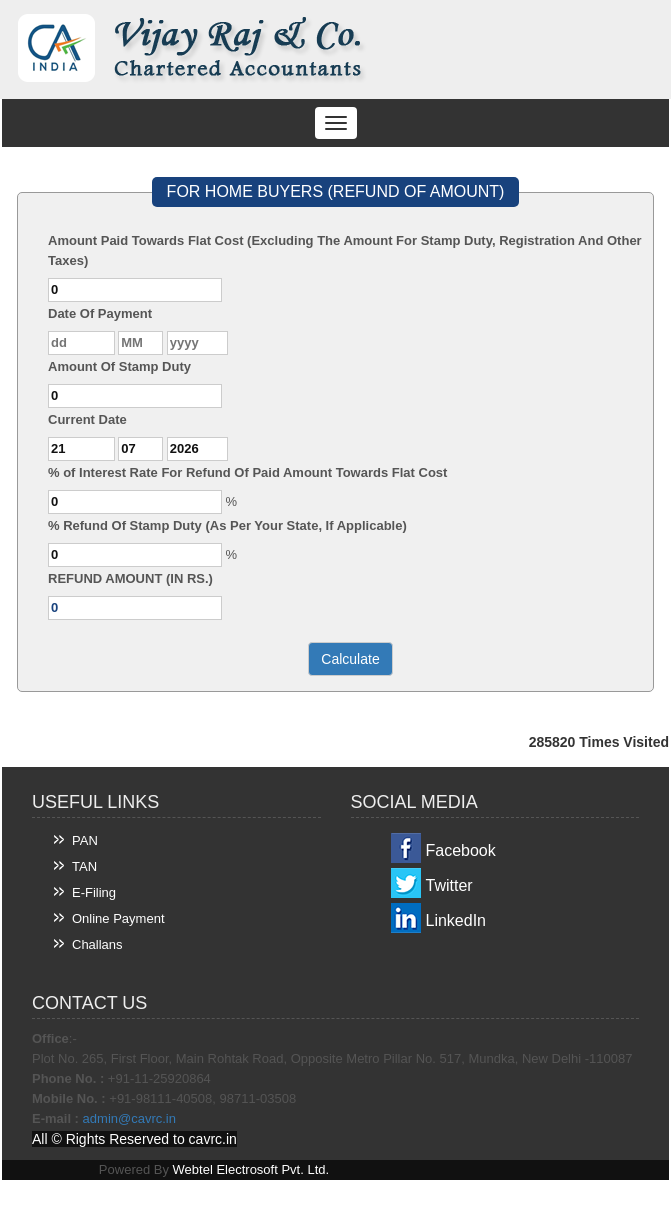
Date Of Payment (100, 313)
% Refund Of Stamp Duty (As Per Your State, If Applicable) (227, 525)
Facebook (461, 850)
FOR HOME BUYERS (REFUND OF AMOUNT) (336, 191)
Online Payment (118, 918)
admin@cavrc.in (129, 1118)
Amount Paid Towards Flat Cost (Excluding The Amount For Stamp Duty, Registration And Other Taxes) (345, 250)
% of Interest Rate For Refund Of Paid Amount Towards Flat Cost (247, 472)
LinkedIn (456, 920)
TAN (84, 866)
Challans (97, 944)
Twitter (449, 885)
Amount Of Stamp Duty (119, 366)
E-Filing (94, 892)
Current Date (87, 419)
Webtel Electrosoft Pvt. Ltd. (251, 1169)
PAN (85, 840)
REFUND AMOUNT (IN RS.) (130, 578)
